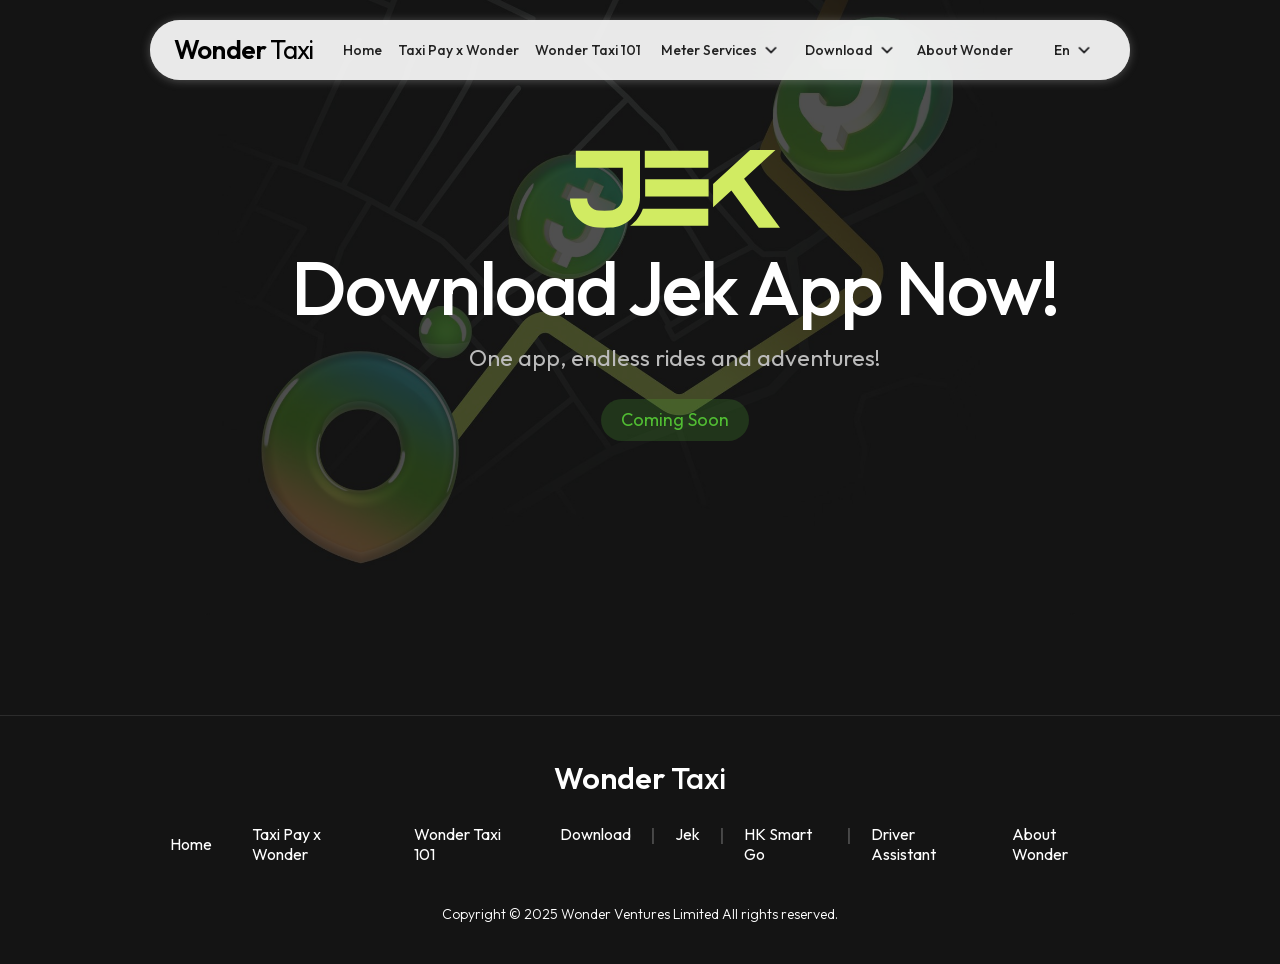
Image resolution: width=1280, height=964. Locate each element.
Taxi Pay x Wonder (458, 50)
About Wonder (965, 50)
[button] (721, 50)
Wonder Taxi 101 (588, 50)
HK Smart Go (778, 844)
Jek (687, 834)
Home (362, 50)
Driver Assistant (903, 844)
